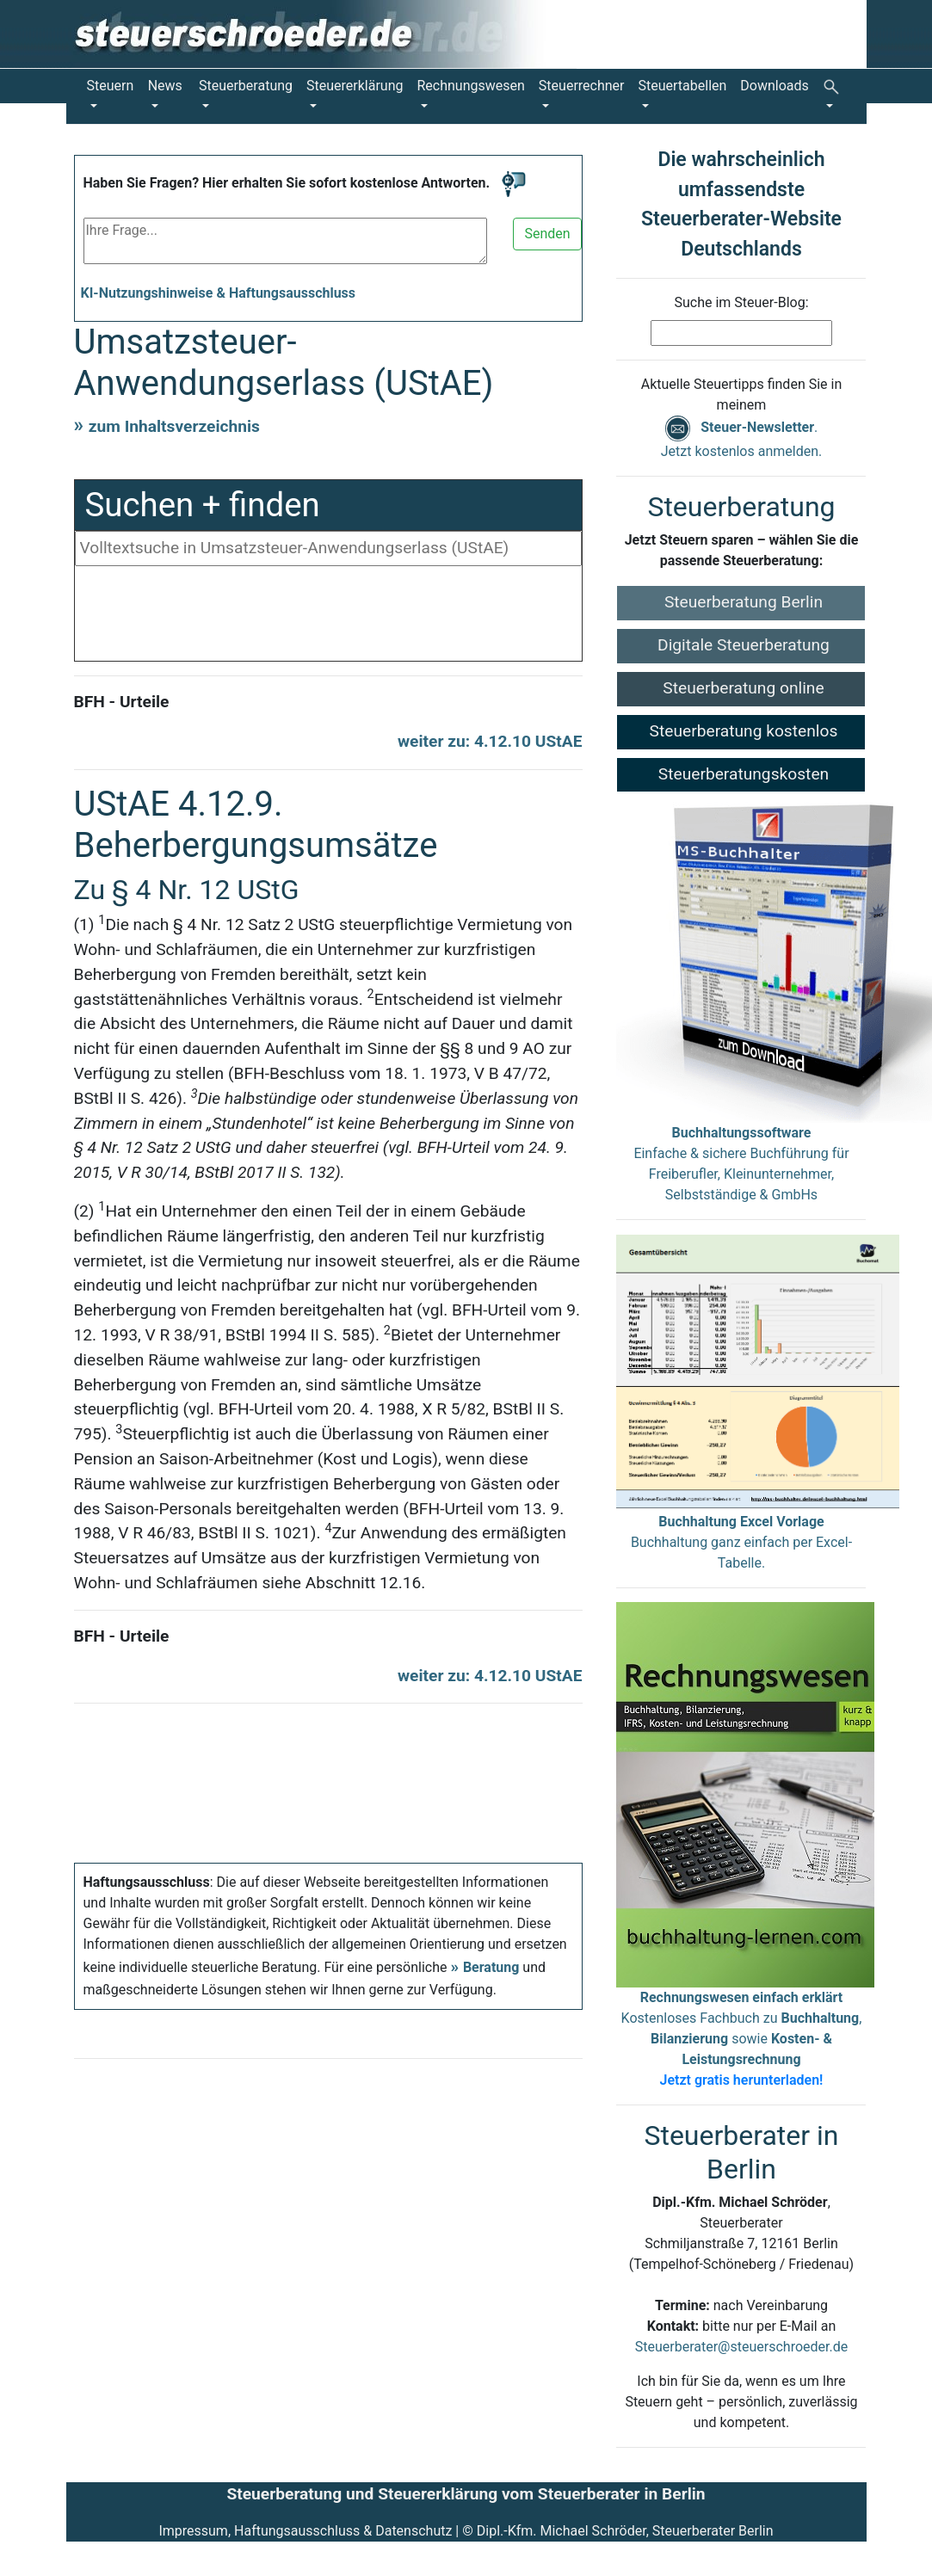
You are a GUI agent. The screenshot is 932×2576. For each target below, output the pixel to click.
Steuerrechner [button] (582, 85)
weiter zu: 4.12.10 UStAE (490, 741)
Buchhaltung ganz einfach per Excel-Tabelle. (741, 1542)
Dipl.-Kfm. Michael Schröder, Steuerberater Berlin (625, 2531)
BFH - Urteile (122, 702)
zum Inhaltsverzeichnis (174, 426)
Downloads (774, 85)
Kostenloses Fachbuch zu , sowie (741, 2038)
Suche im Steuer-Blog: (741, 302)
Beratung (491, 1967)
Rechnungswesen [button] (471, 85)
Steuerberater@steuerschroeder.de (741, 2347)
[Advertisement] (329, 618)
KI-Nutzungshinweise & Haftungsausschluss (218, 293)
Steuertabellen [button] (683, 85)
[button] (834, 96)
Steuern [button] (110, 85)
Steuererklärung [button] (354, 85)
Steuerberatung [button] (246, 85)
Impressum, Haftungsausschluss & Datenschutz (305, 2531)
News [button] (165, 85)
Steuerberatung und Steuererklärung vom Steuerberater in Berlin (465, 2494)
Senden (547, 233)
